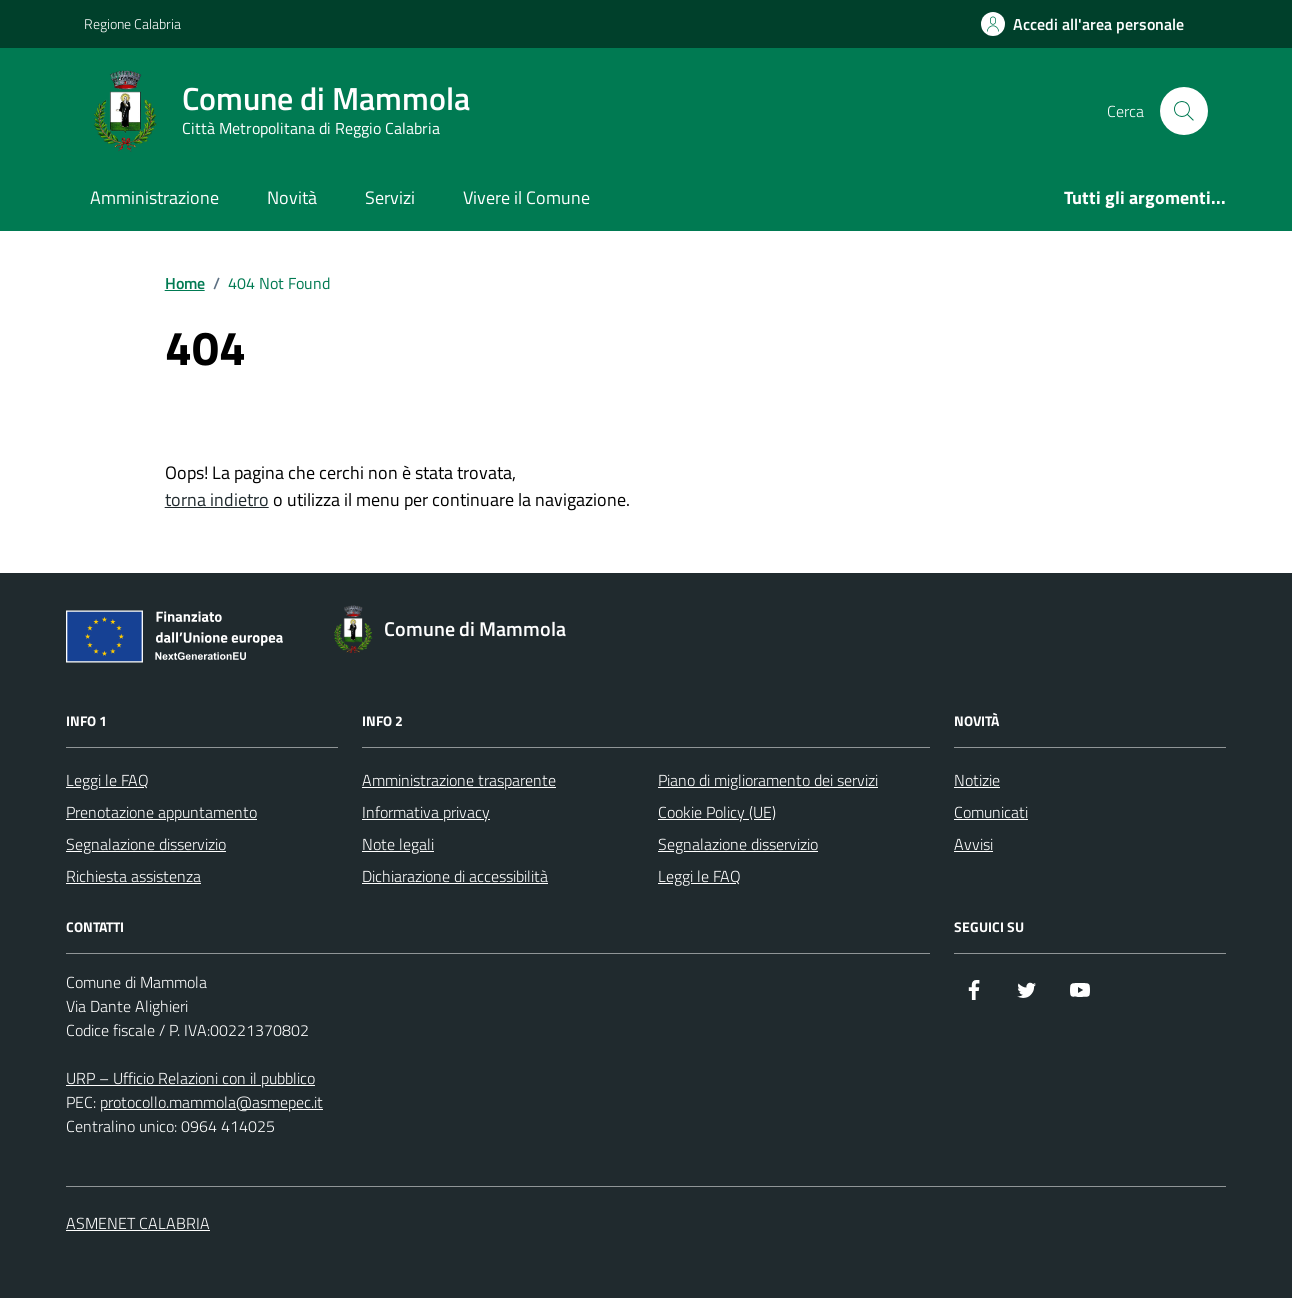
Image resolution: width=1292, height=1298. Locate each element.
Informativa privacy (426, 812)
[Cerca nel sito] (1184, 111)
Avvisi (973, 844)
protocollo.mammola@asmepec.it (211, 1102)
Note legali (398, 844)
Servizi (390, 197)
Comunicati (991, 812)
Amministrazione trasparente (459, 780)
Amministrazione (154, 197)
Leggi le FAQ (107, 780)
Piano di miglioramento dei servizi (768, 780)
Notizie (977, 780)
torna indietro (217, 499)
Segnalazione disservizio (146, 844)
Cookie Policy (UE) (717, 812)
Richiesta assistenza (133, 876)
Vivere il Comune (526, 197)
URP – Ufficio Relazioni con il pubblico (190, 1078)
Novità (292, 197)
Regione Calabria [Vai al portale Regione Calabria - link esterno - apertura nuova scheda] (132, 23)
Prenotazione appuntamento (161, 812)
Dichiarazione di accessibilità (455, 876)
